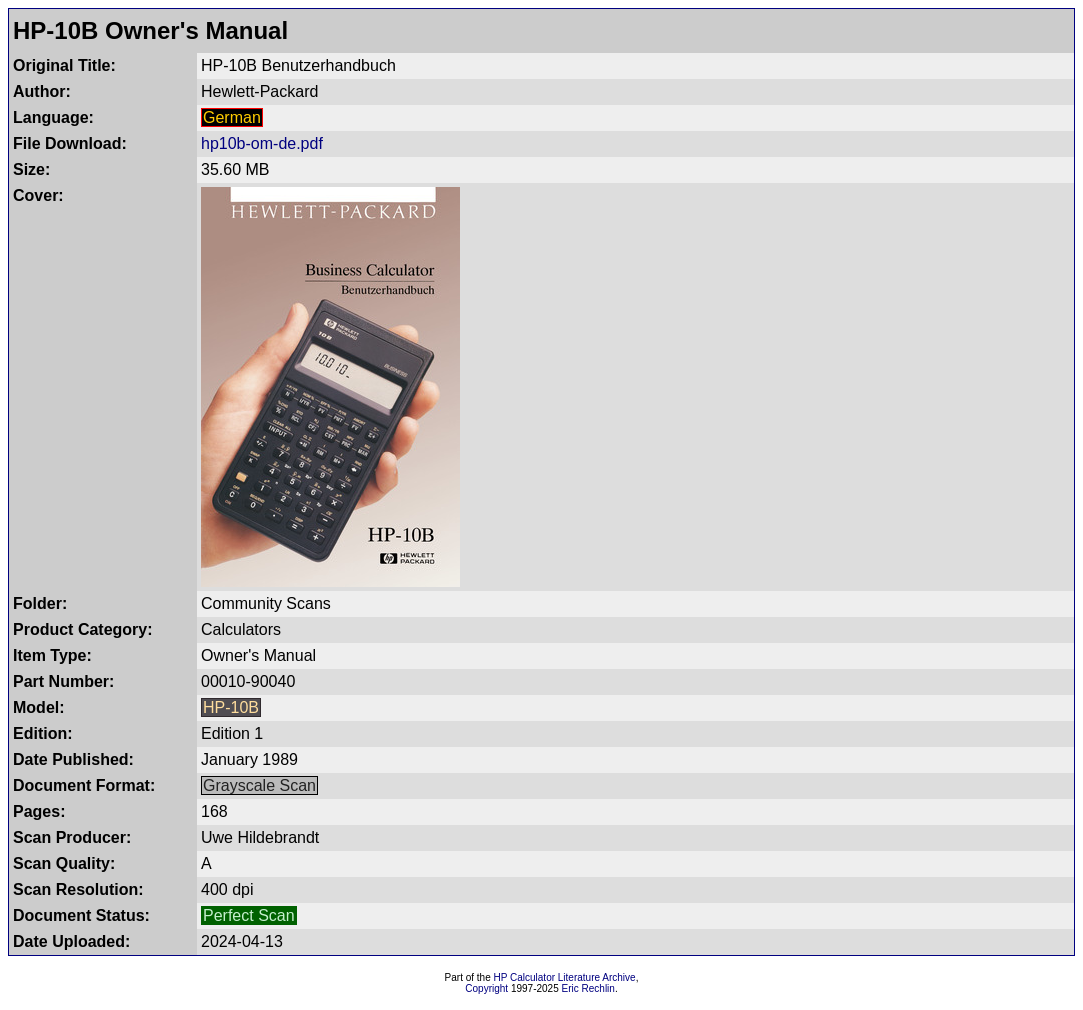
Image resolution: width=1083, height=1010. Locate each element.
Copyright (486, 988)
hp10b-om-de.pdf (262, 143)
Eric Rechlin (588, 988)
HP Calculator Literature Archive (565, 977)
